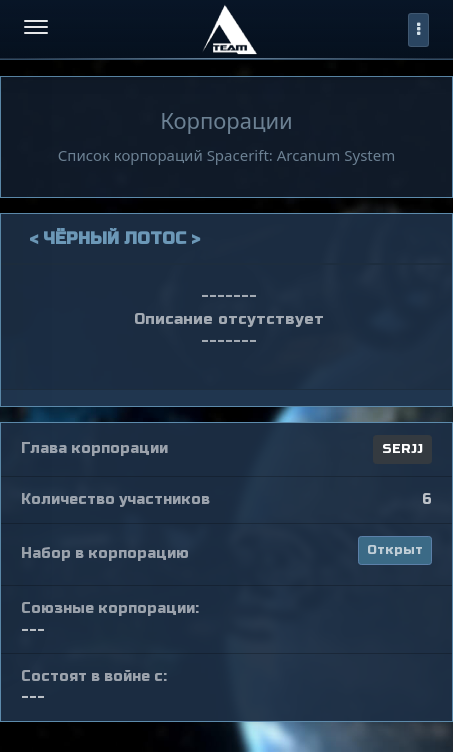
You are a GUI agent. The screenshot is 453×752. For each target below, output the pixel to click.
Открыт (395, 550)
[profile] (418, 30)
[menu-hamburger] (36, 29)
